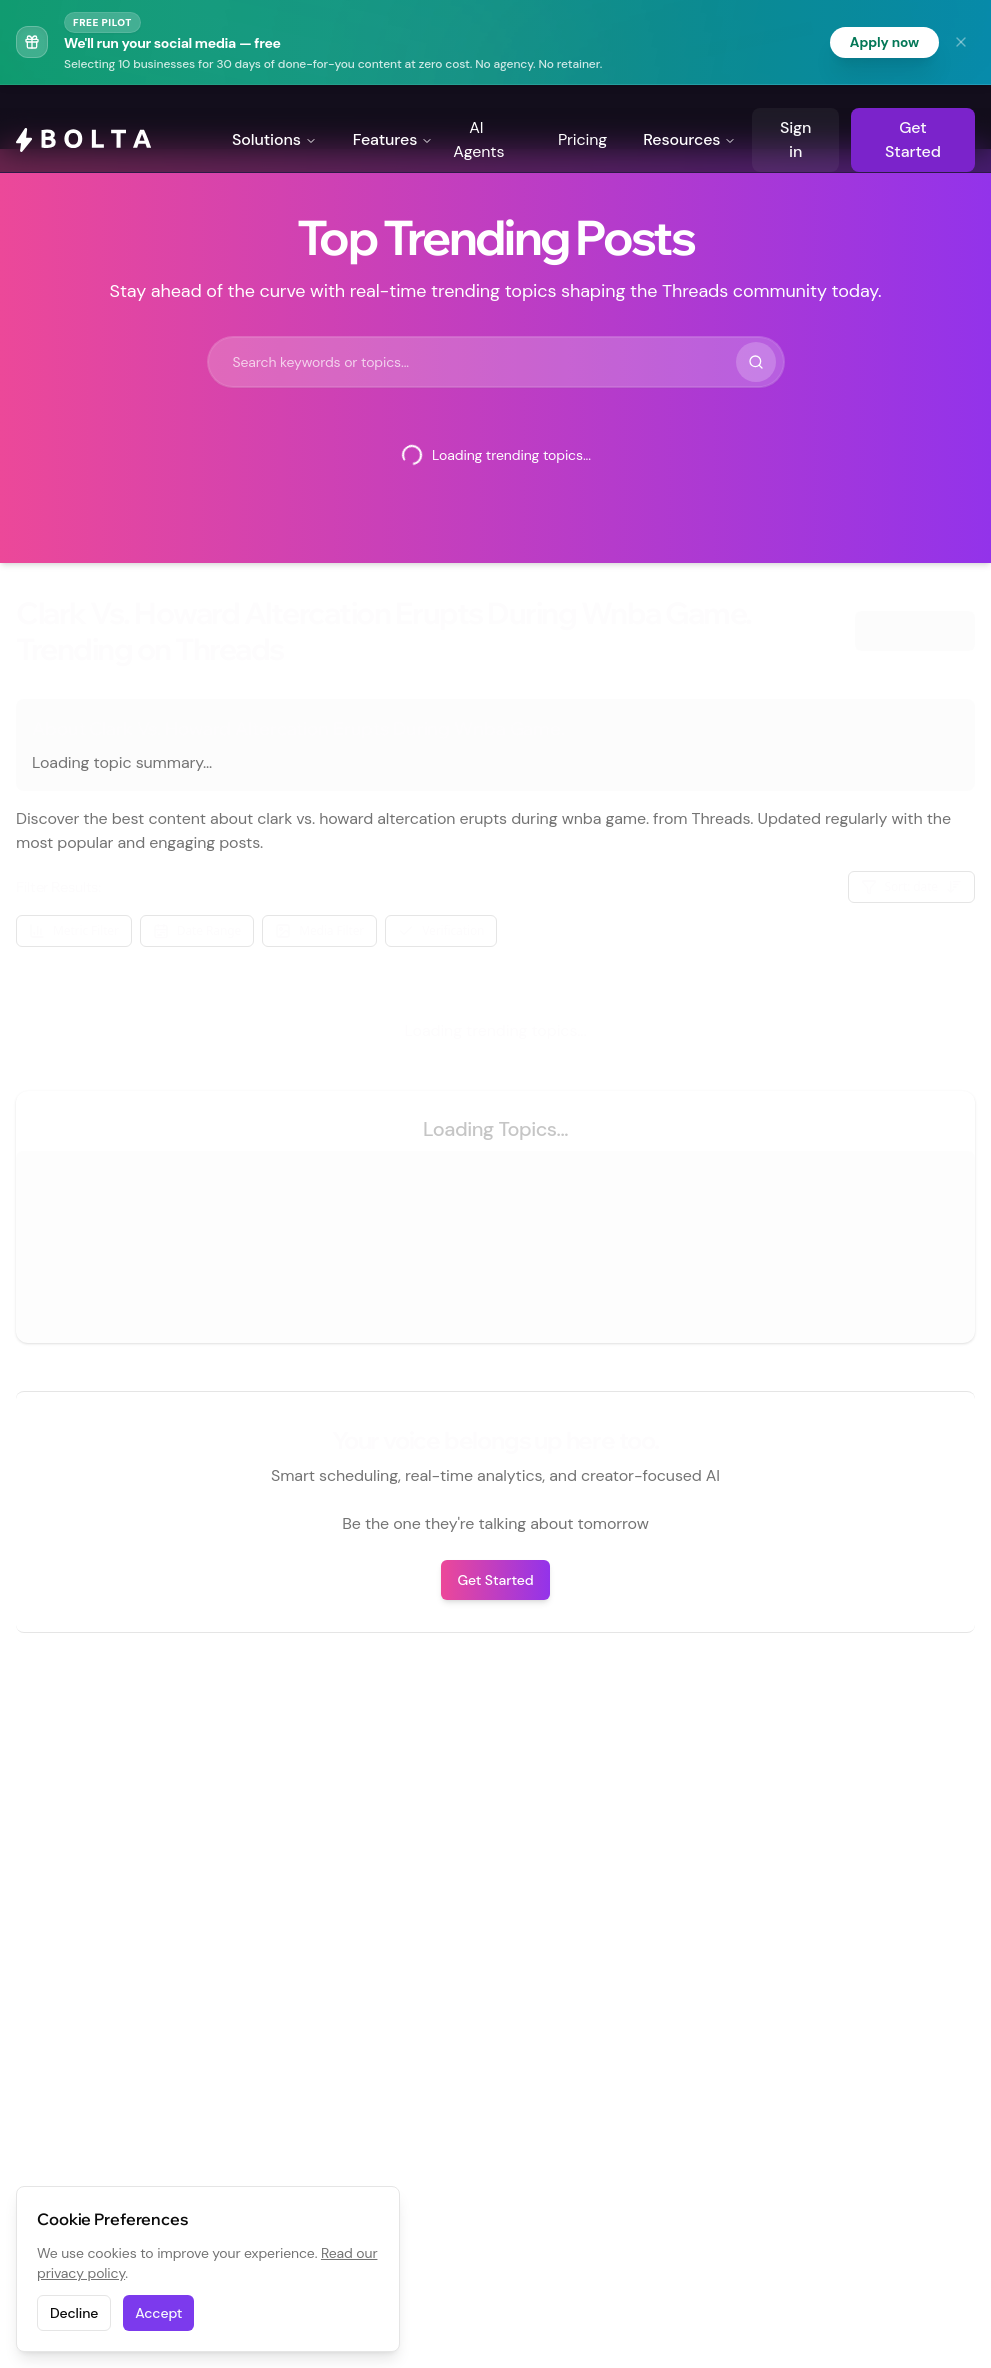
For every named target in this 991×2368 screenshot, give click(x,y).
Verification (441, 931)
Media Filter (319, 931)
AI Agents (478, 117)
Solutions (274, 117)
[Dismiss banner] (961, 42)
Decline (74, 2313)
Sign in (795, 117)
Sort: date (912, 887)
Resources (689, 117)
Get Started (913, 117)
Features (393, 117)
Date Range (197, 931)
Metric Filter (74, 931)
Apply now (883, 42)
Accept (158, 2313)
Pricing (582, 117)
